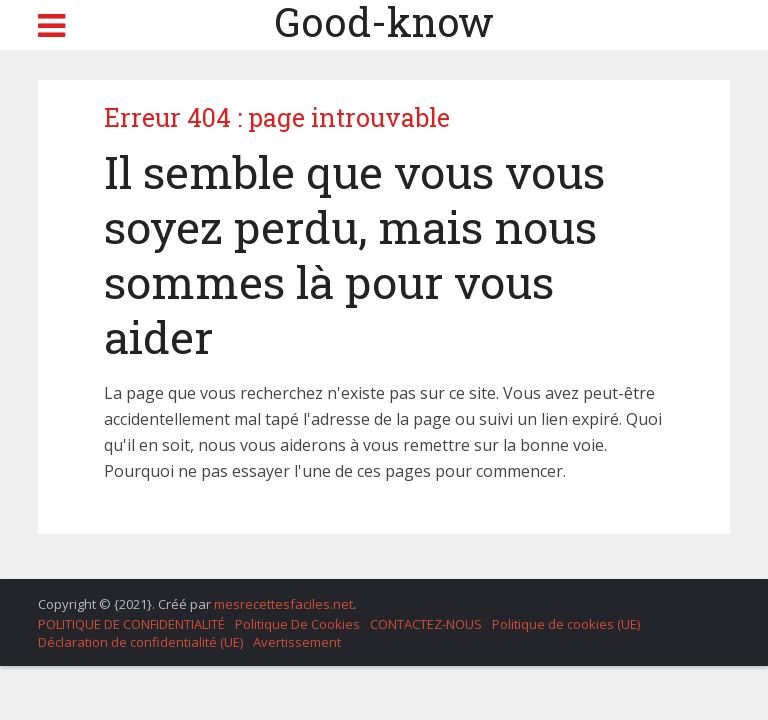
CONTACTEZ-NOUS (426, 624)
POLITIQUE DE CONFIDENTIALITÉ (131, 624)
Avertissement (297, 642)
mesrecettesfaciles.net (283, 604)
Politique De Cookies (297, 624)
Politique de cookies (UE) (566, 624)
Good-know (384, 22)
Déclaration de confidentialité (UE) (140, 642)
